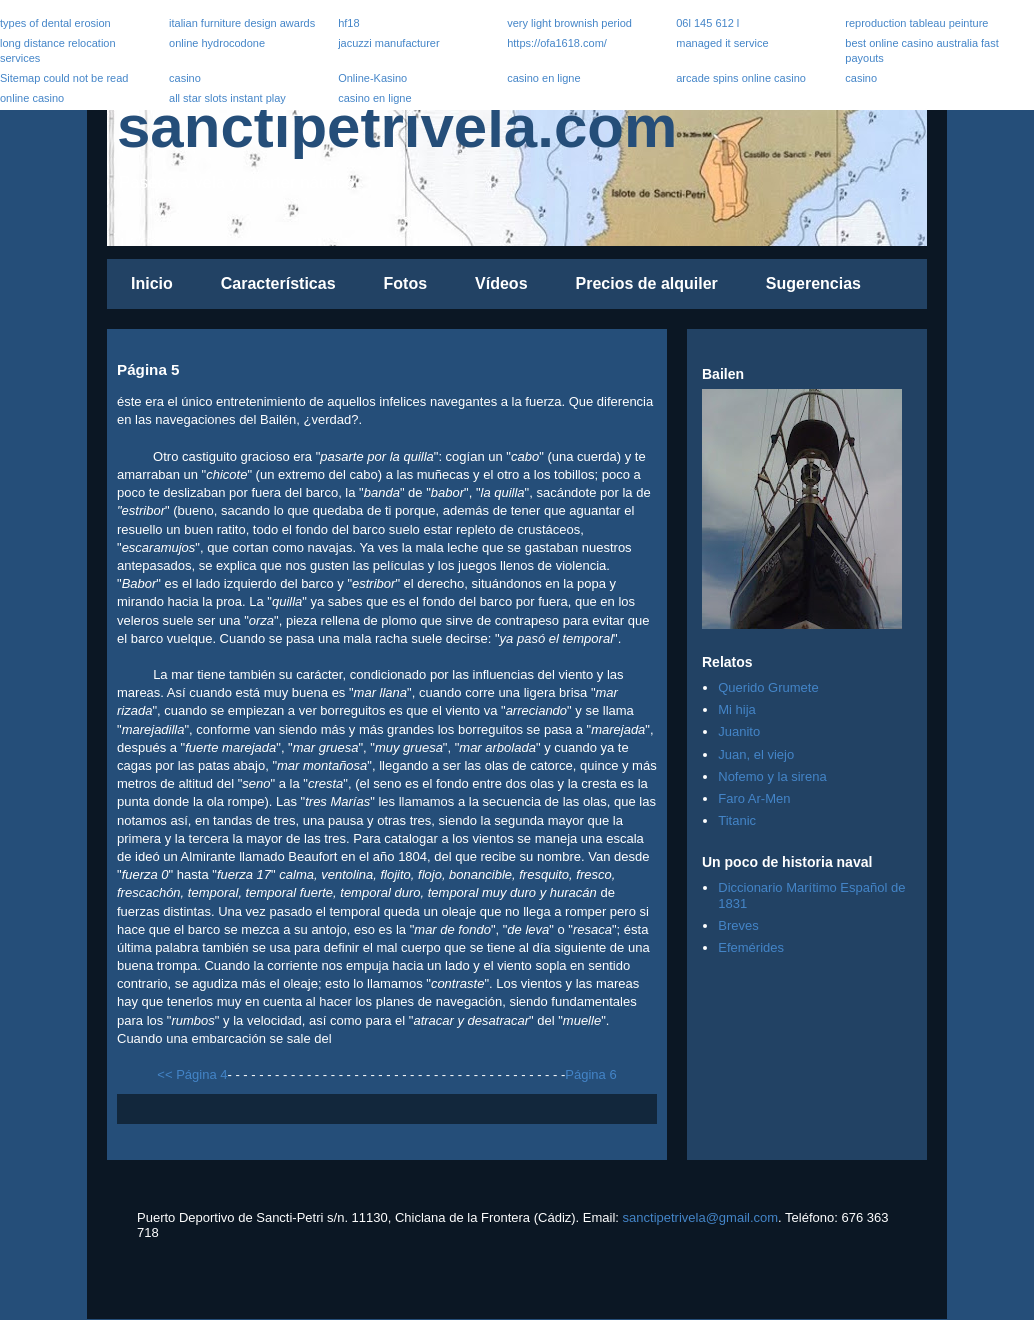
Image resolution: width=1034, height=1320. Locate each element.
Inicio (152, 283)
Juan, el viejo (756, 754)
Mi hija (737, 709)
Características (278, 283)
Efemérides (751, 947)
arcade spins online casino (741, 78)
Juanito (739, 731)
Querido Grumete (768, 687)
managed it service (722, 43)
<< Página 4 (192, 1074)
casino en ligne (543, 78)
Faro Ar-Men (754, 798)
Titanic (737, 820)
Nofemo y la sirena (772, 776)
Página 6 (590, 1074)
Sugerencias (813, 283)
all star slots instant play (227, 98)
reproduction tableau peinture (916, 23)
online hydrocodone (217, 43)
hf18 (348, 23)
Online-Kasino (372, 78)
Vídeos (501, 283)
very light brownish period (569, 23)
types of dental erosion (55, 23)
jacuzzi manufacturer (389, 43)
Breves (738, 925)
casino (185, 78)
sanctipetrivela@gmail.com (701, 1217)
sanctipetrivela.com (397, 126)
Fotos (406, 283)
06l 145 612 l (707, 23)
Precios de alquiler (647, 283)
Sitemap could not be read (64, 78)
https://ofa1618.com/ (557, 43)
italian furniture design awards (242, 23)
